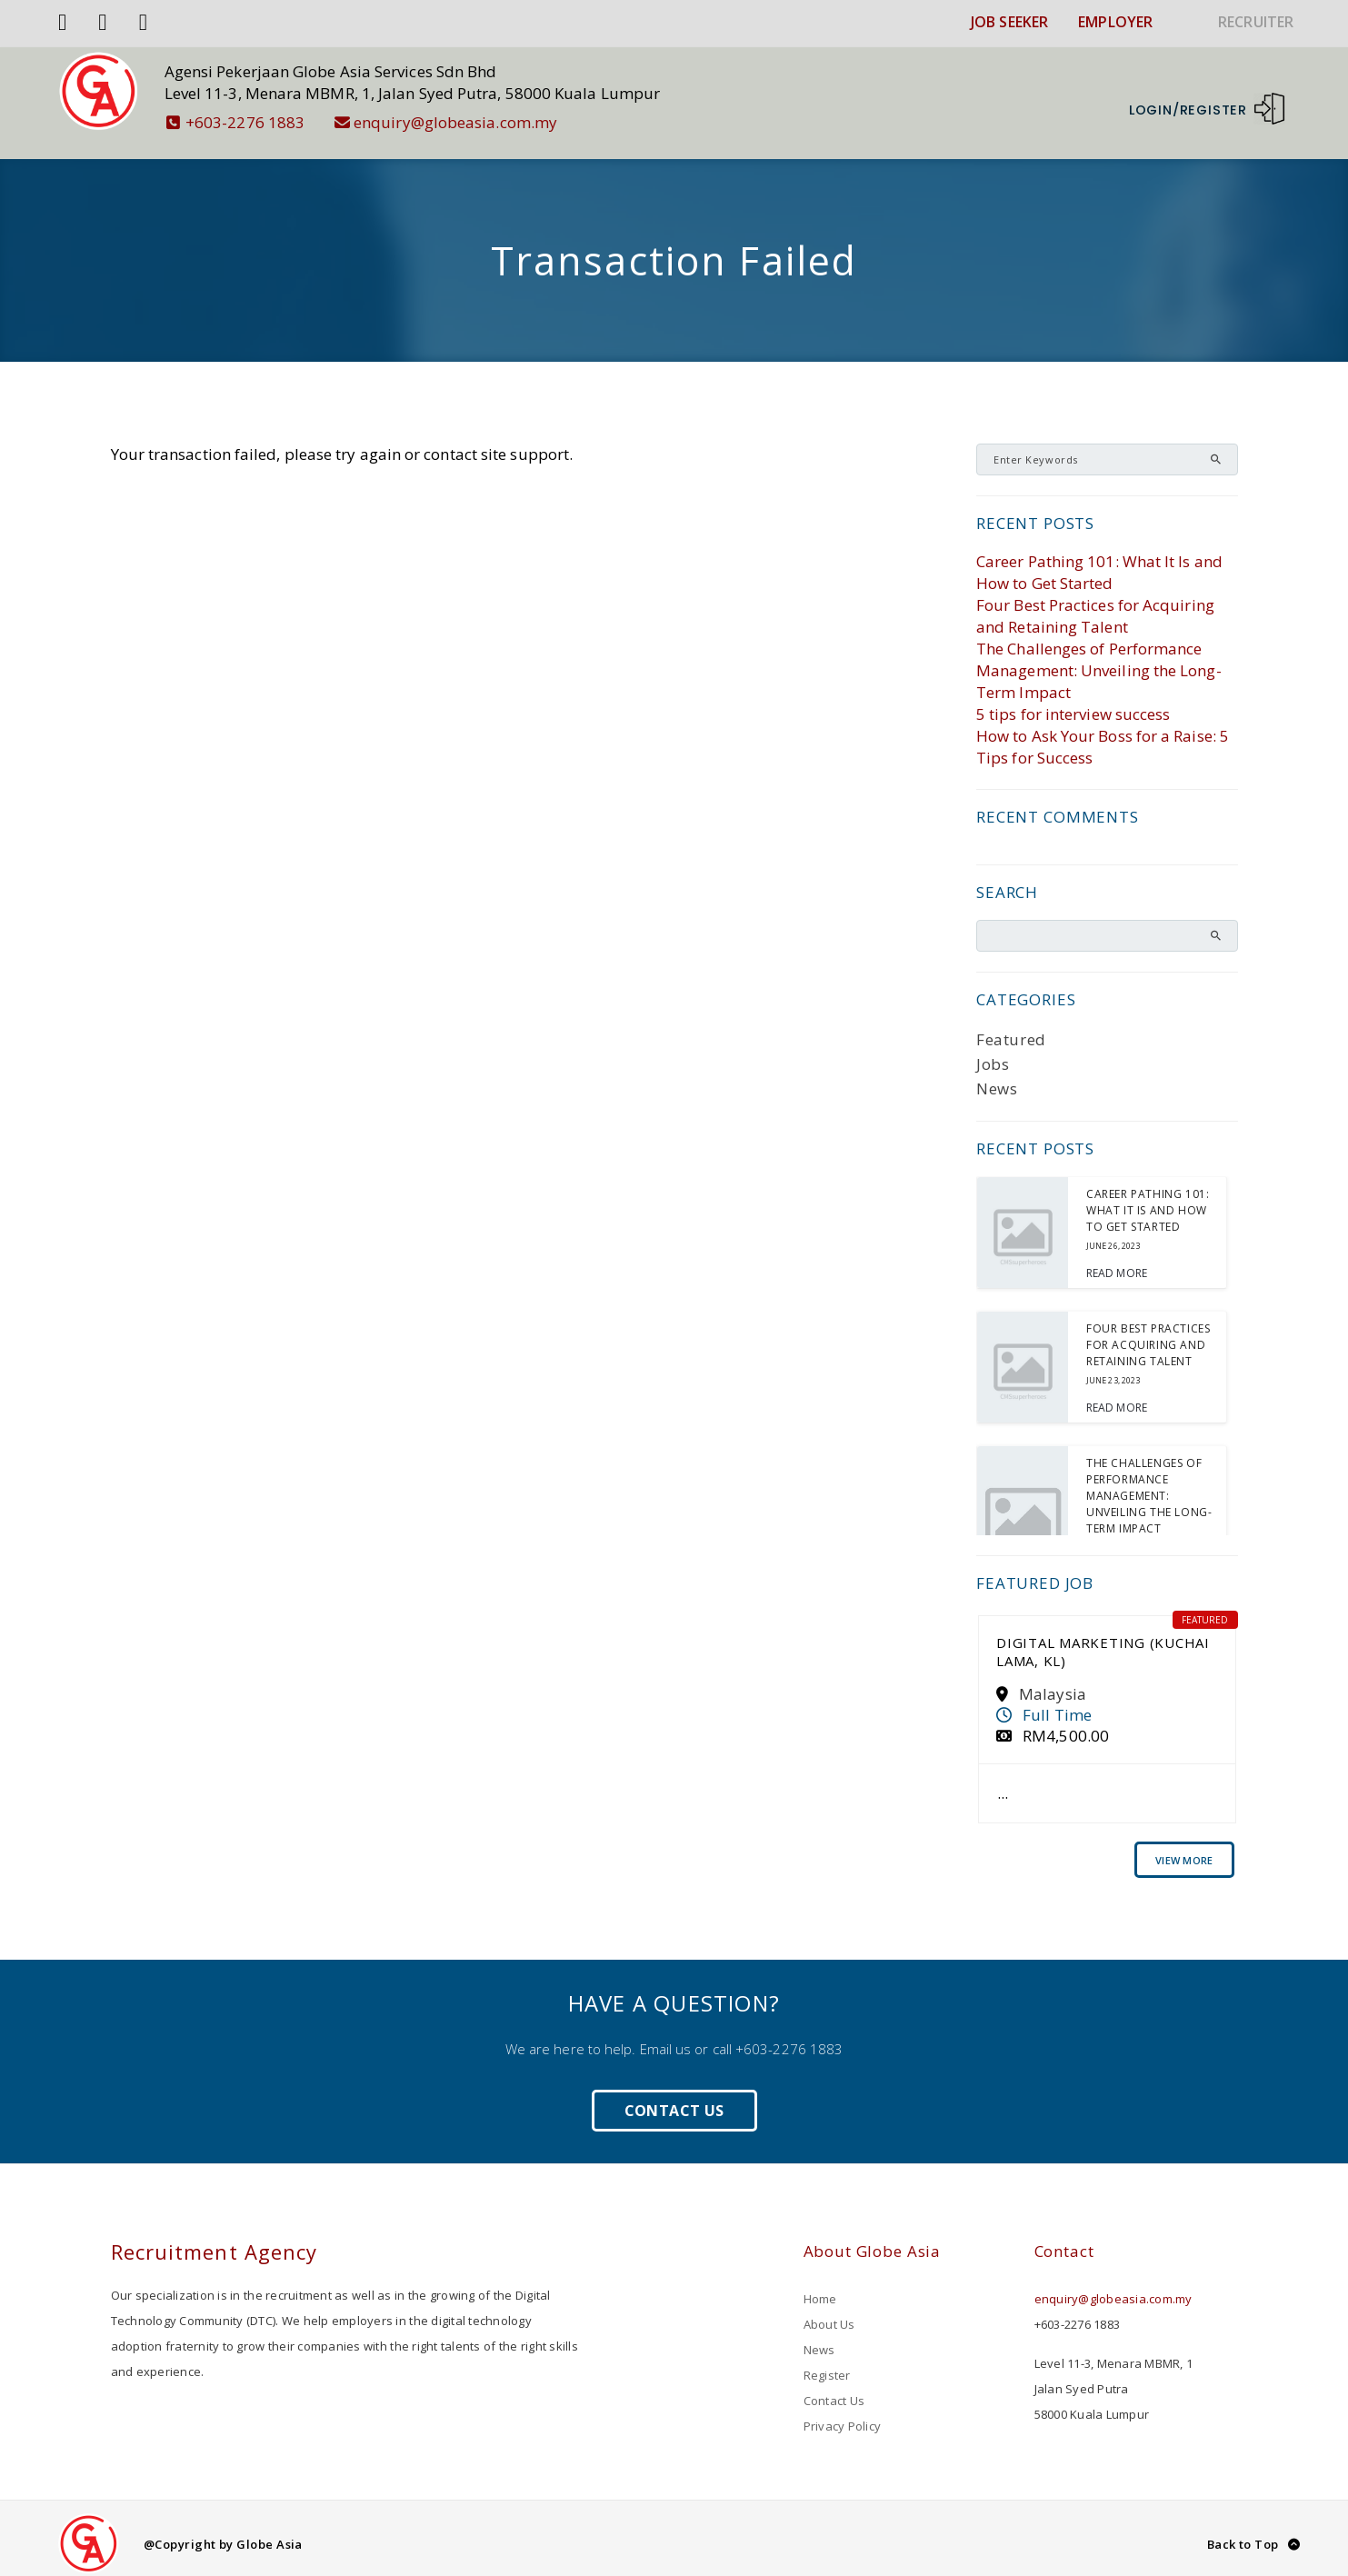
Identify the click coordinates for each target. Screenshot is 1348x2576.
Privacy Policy (843, 2414)
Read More (1116, 1261)
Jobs (992, 1052)
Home (820, 2287)
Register (827, 2363)
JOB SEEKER (1009, 22)
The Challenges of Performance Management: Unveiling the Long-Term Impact (1099, 658)
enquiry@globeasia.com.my (457, 122)
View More (1184, 1848)
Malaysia (1052, 1682)
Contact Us (674, 2099)
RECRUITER (1255, 22)
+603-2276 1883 (247, 122)
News (996, 1076)
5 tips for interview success (1073, 702)
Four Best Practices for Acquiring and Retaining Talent (1095, 604)
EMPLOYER (1115, 22)
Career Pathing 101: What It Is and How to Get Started (1099, 560)
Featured (1011, 1027)
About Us (829, 2312)
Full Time (1057, 1702)
